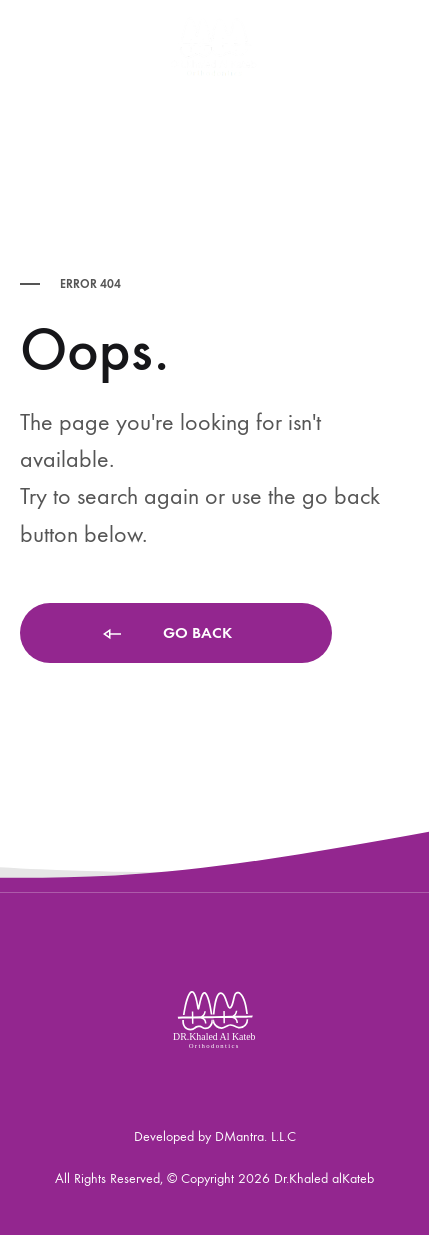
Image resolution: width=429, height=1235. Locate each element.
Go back (166, 634)
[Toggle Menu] (30, 46)
